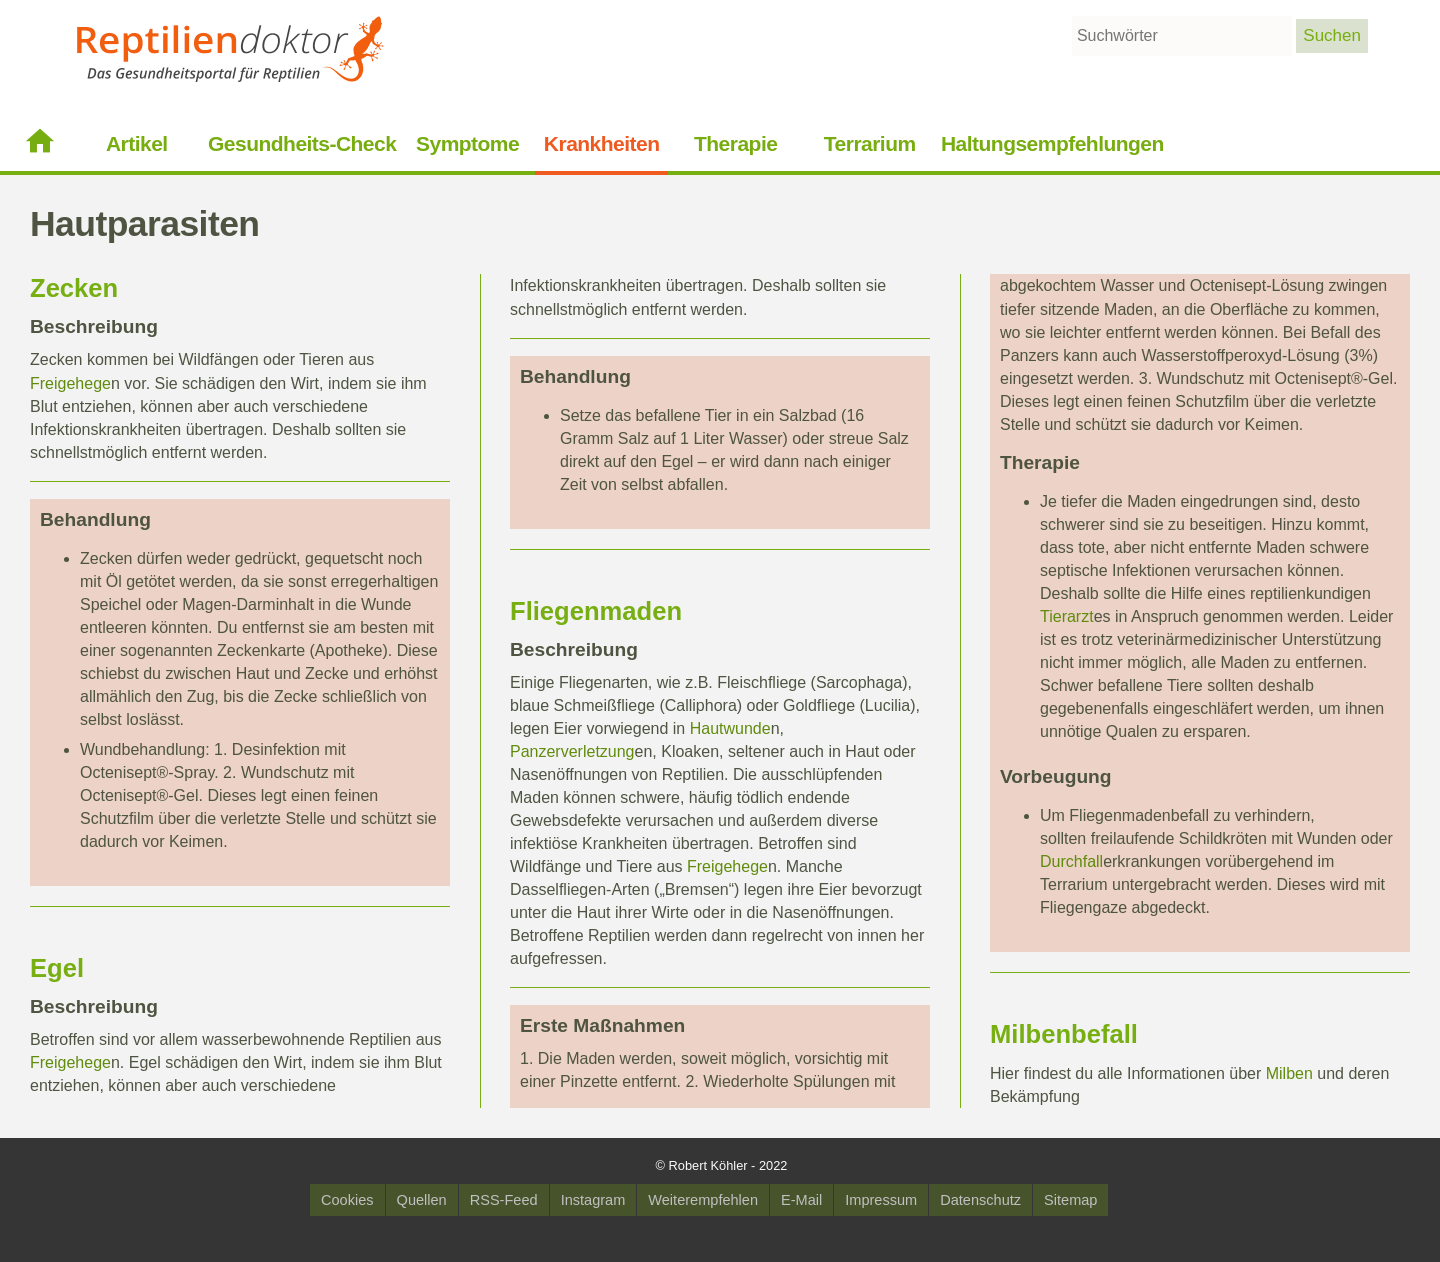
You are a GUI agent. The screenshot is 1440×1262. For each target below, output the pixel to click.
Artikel (137, 143)
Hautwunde (730, 728)
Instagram (593, 1200)
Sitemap (1070, 1200)
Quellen (422, 1200)
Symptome (467, 143)
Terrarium (870, 143)
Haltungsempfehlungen (1052, 143)
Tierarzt (1067, 616)
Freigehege (70, 383)
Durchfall (1071, 861)
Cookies (347, 1200)
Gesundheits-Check (302, 143)
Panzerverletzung (572, 751)
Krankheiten (602, 143)
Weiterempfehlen (703, 1200)
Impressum (881, 1200)
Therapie (735, 143)
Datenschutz (980, 1200)
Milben (1030, 1034)
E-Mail (801, 1200)
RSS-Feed (504, 1200)
